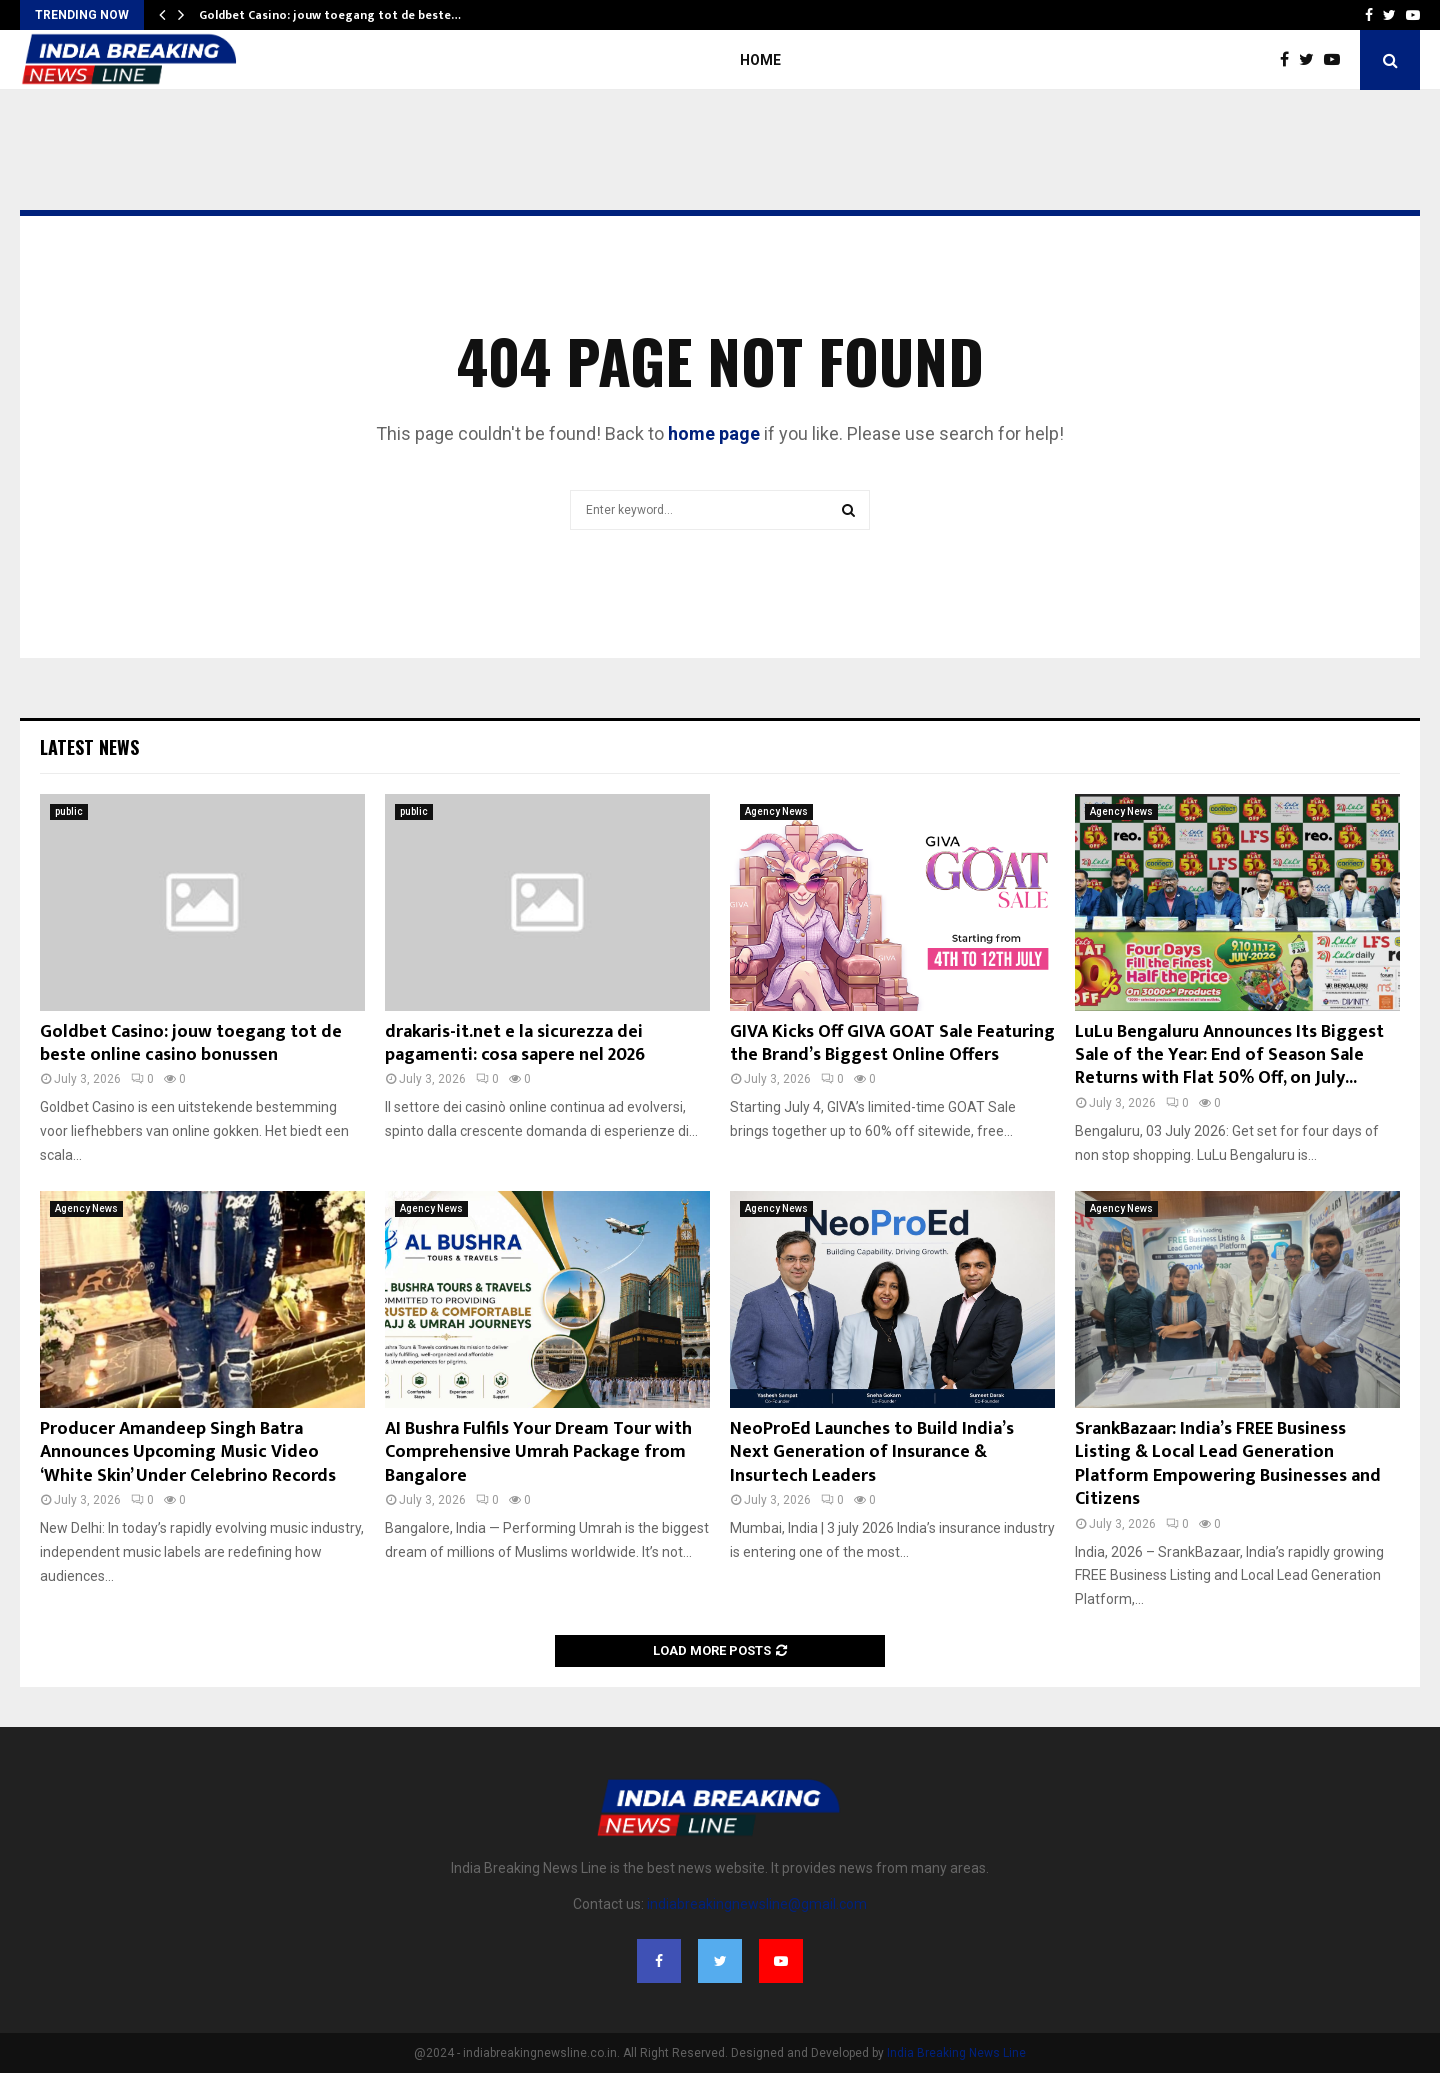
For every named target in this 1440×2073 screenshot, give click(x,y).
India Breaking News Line (956, 2053)
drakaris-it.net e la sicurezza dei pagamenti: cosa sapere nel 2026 (515, 1043)
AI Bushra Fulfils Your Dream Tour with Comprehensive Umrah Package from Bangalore (538, 1452)
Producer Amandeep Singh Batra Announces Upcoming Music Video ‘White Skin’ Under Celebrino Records (188, 1452)
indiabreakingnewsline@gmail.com (757, 1904)
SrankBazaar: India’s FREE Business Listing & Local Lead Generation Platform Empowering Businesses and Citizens (1228, 1464)
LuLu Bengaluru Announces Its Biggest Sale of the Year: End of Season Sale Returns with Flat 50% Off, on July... (1229, 1055)
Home (760, 60)
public (69, 811)
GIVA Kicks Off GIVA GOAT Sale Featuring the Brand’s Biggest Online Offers (892, 1043)
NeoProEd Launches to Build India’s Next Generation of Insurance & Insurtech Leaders (872, 1452)
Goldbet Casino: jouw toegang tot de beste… (330, 15)
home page (714, 433)
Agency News (776, 811)
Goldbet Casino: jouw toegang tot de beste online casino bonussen (191, 1043)
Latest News (89, 747)
